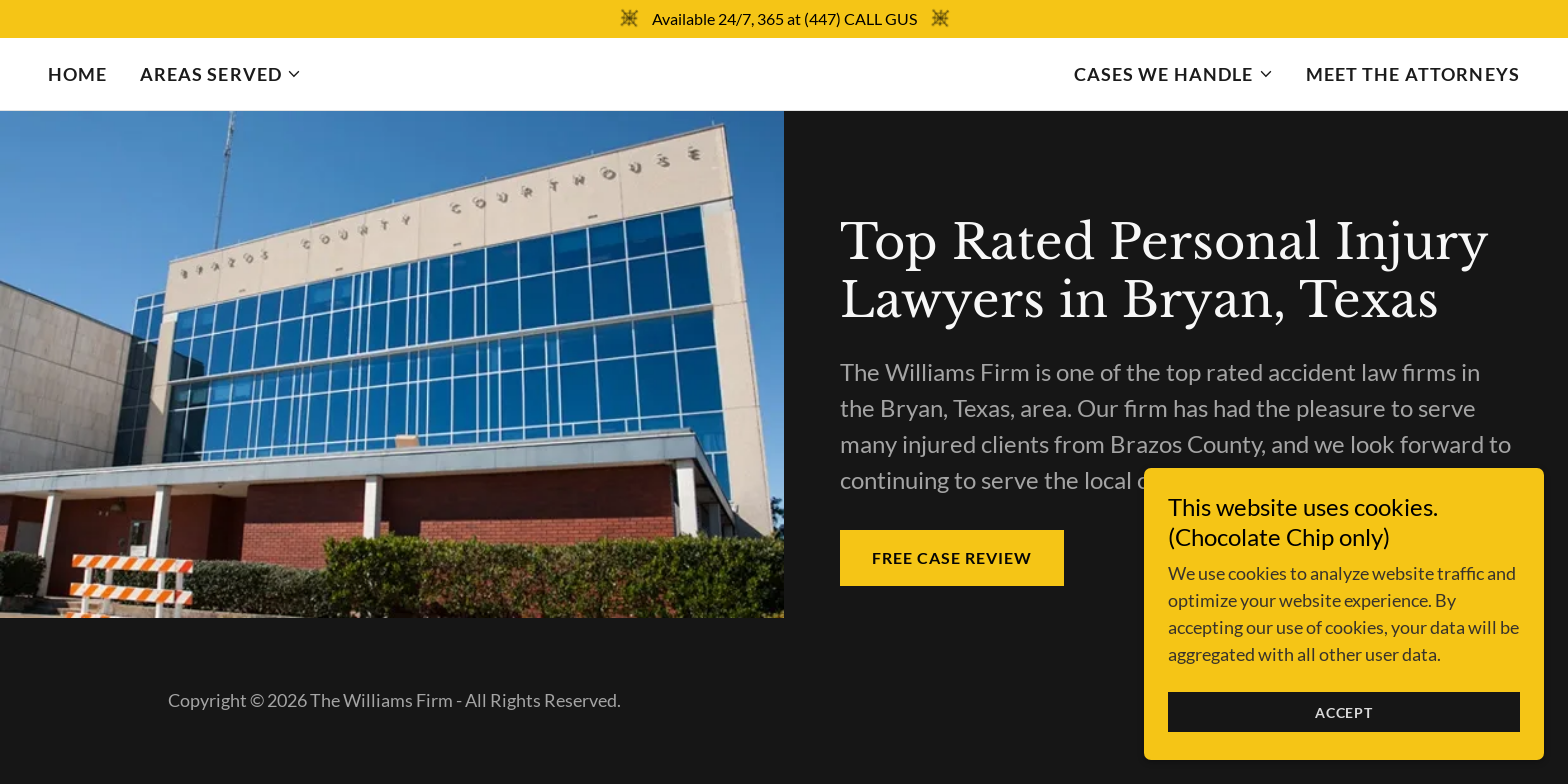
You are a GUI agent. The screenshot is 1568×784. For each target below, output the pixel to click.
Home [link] (78, 74)
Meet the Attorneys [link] (1413, 74)
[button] (221, 74)
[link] (784, 74)
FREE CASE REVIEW (952, 557)
